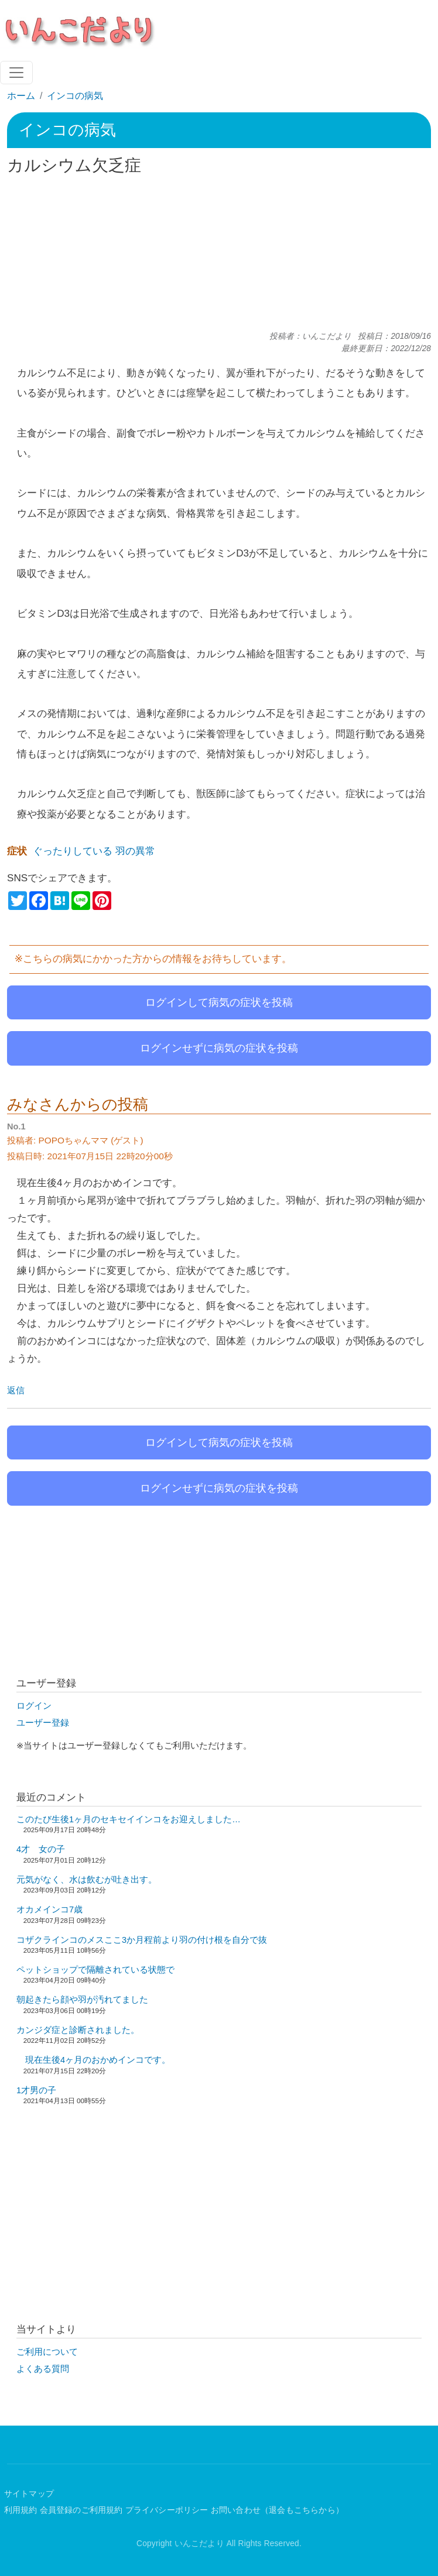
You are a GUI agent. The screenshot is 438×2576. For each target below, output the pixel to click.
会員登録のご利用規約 (81, 2510)
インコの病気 (75, 96)
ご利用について (47, 2352)
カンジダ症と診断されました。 (77, 2030)
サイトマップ (29, 2493)
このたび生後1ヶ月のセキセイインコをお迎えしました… (128, 1819)
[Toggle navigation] (16, 72)
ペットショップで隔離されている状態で (95, 1969)
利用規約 (20, 2510)
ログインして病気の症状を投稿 (219, 1002)
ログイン (34, 1706)
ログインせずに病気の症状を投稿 (219, 1048)
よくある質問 (42, 2369)
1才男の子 (36, 2090)
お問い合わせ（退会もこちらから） (277, 2510)
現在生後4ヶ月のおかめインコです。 (93, 2060)
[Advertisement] (219, 253)
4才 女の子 (40, 1849)
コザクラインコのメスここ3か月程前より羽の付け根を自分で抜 (141, 1940)
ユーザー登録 (42, 1722)
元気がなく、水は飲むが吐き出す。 (86, 1879)
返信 (16, 1390)
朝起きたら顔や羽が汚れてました (82, 1999)
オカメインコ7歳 (49, 1909)
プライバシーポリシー (166, 2510)
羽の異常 (135, 851)
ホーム (21, 96)
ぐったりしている (72, 851)
